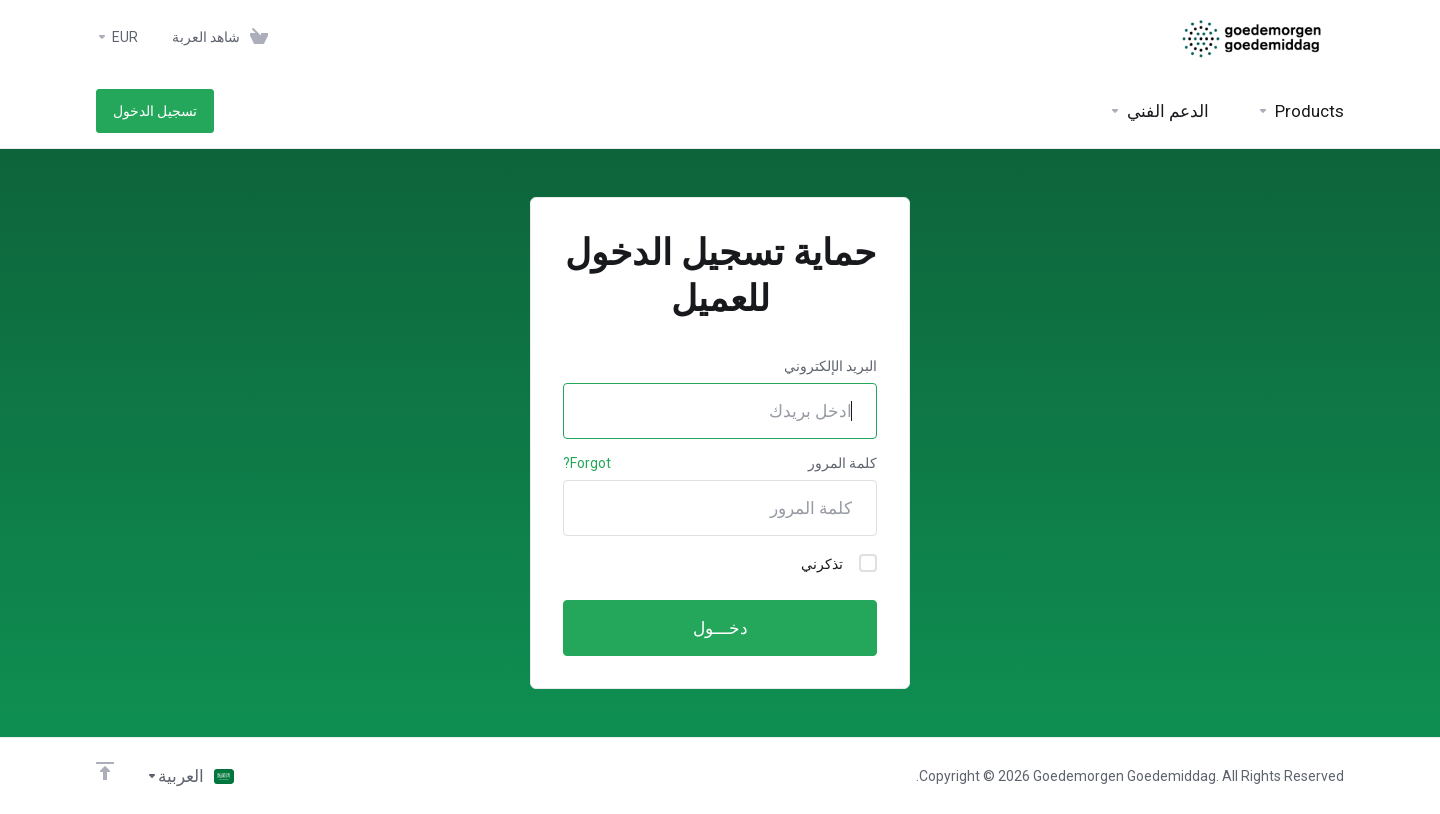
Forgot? (587, 463)
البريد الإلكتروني (830, 366)
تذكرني (839, 563)
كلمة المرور (842, 463)
